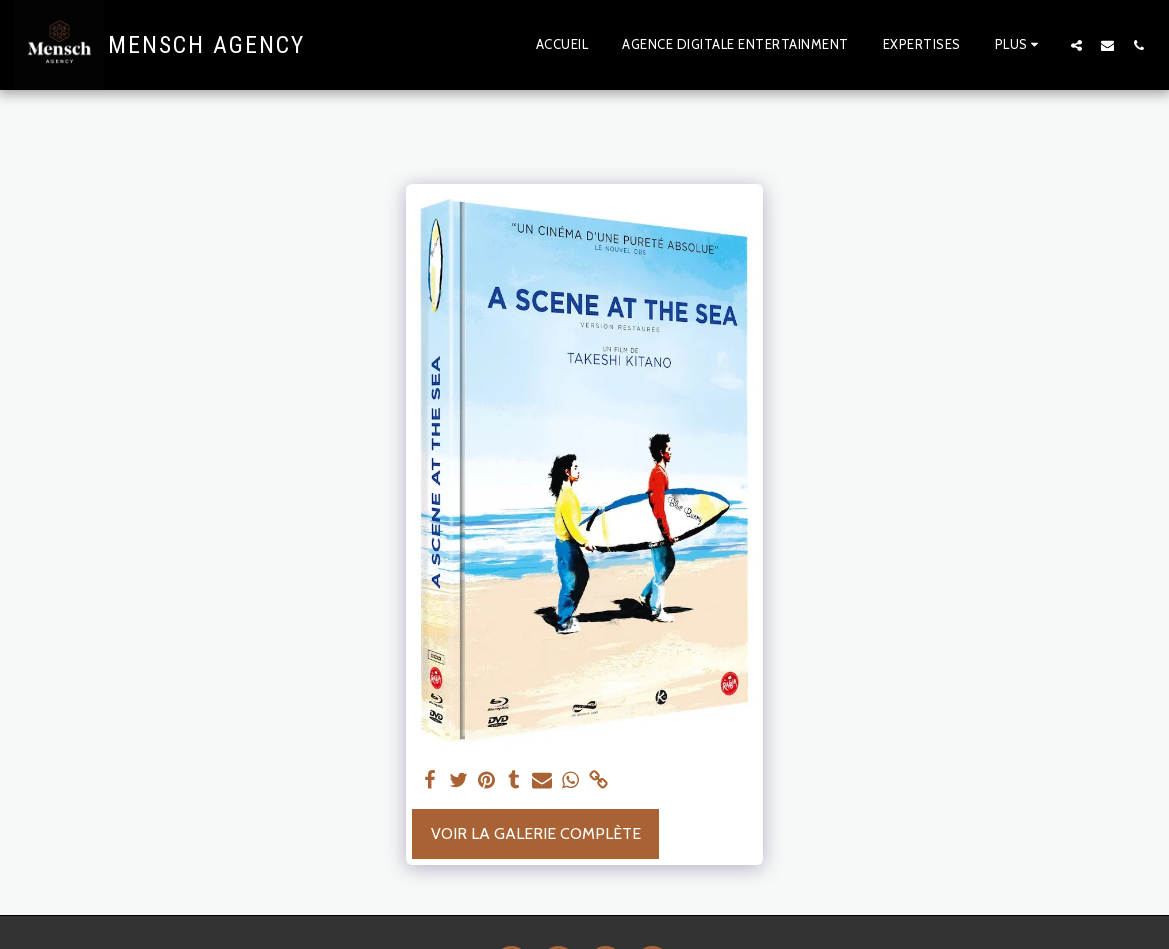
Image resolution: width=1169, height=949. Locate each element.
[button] (1076, 45)
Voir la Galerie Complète (536, 833)
